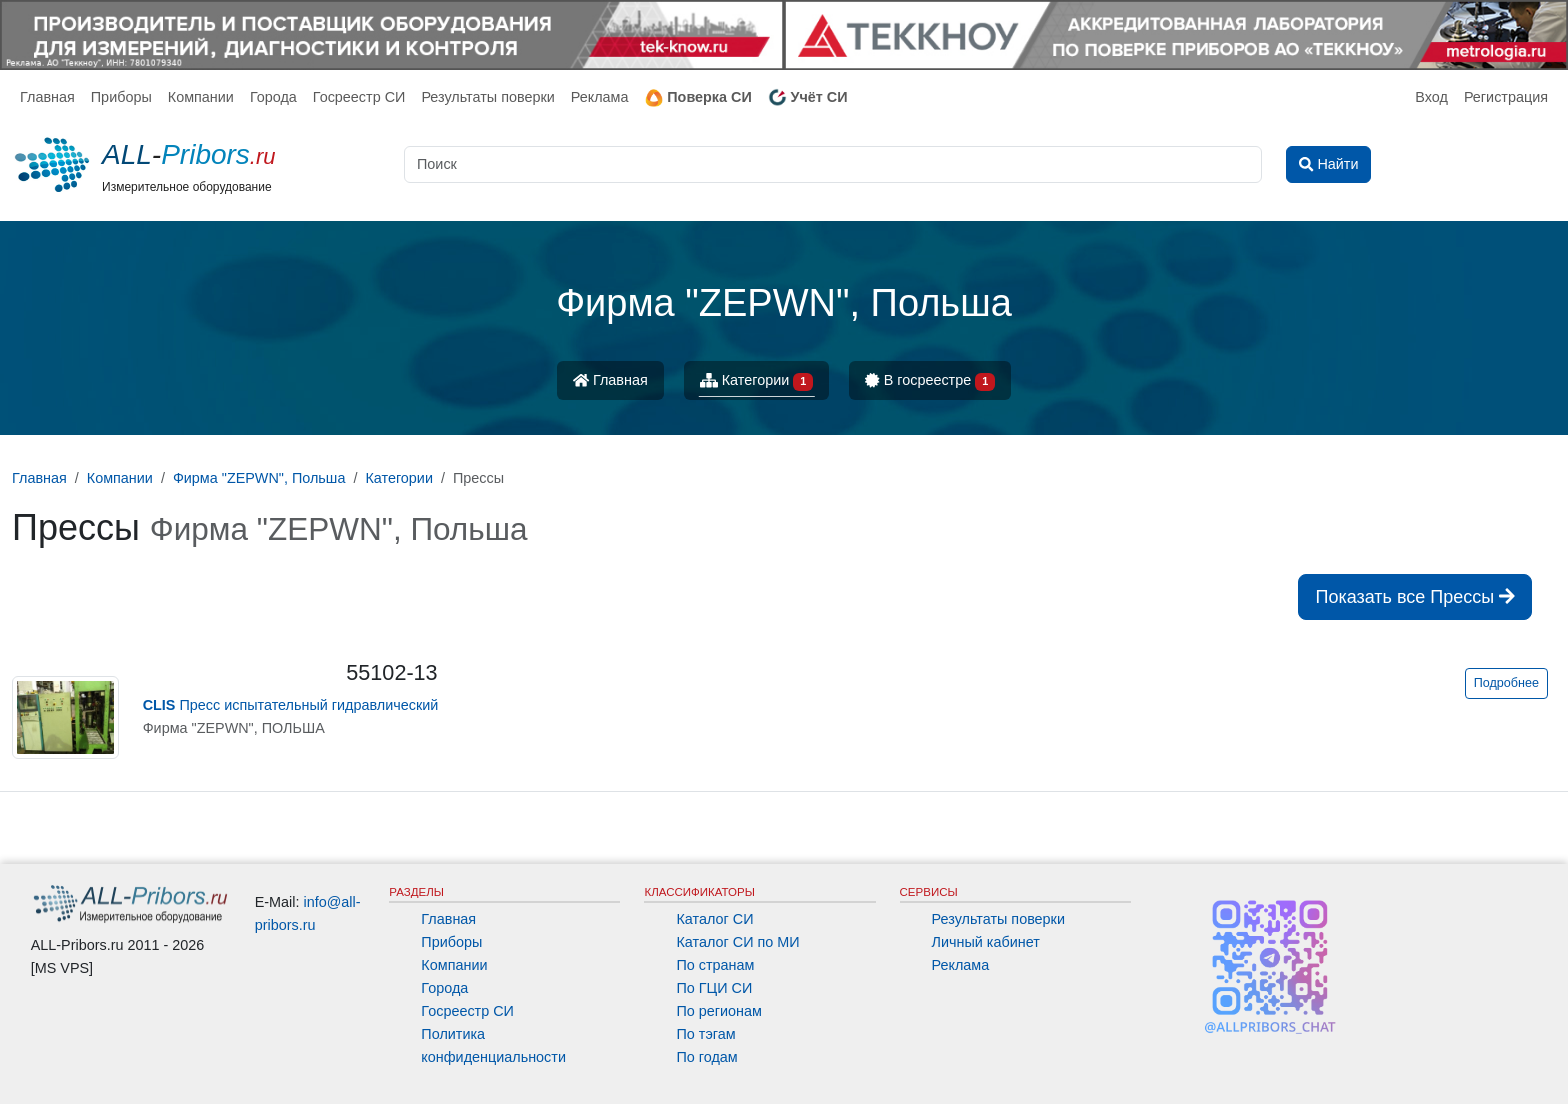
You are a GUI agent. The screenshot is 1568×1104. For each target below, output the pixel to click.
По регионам (719, 1011)
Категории (757, 381)
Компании (201, 97)
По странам (715, 965)
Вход (1431, 97)
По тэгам (705, 1034)
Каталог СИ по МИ (737, 942)
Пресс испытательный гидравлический (291, 705)
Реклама (600, 97)
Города (273, 97)
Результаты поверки (487, 97)
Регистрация (1506, 97)
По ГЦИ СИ (714, 988)
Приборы (121, 97)
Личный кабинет (986, 942)
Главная (47, 97)
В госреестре (930, 381)
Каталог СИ (714, 919)
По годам (706, 1057)
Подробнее (1506, 683)
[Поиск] (833, 164)
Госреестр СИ (359, 97)
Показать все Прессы (1415, 597)
